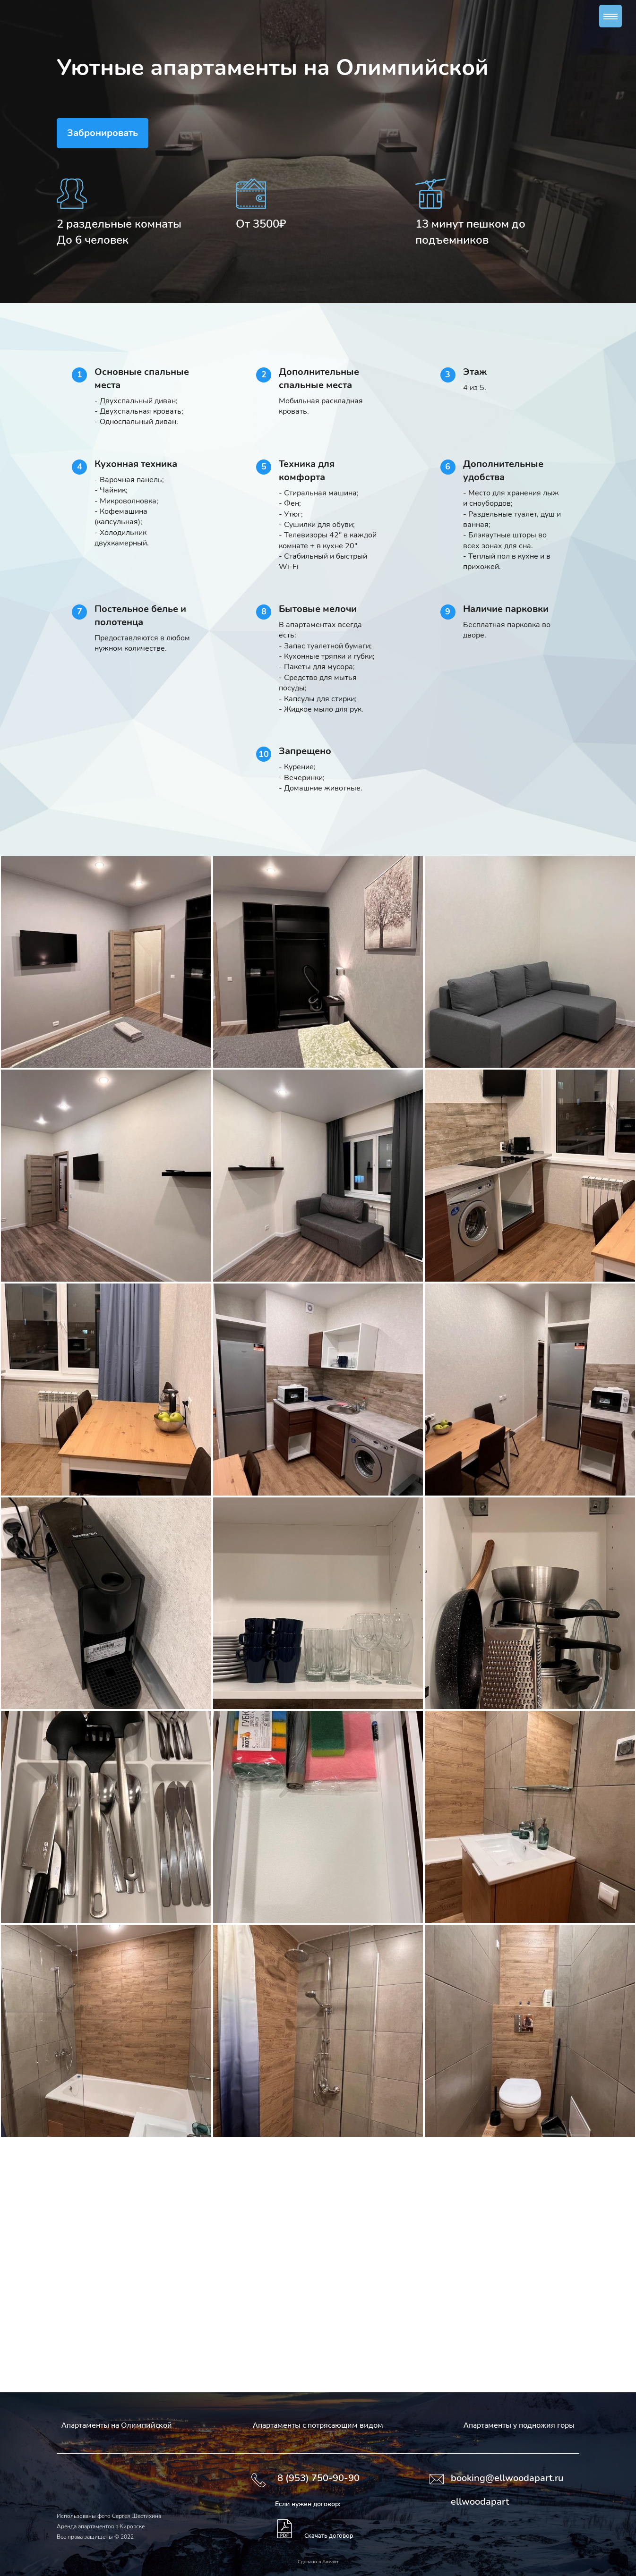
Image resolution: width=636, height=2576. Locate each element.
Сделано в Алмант (318, 2562)
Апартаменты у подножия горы (519, 2424)
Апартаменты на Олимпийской (116, 2424)
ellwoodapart (480, 2501)
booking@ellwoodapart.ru (507, 2478)
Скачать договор (328, 2535)
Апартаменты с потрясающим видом (318, 2424)
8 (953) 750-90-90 (318, 2478)
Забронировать (102, 133)
